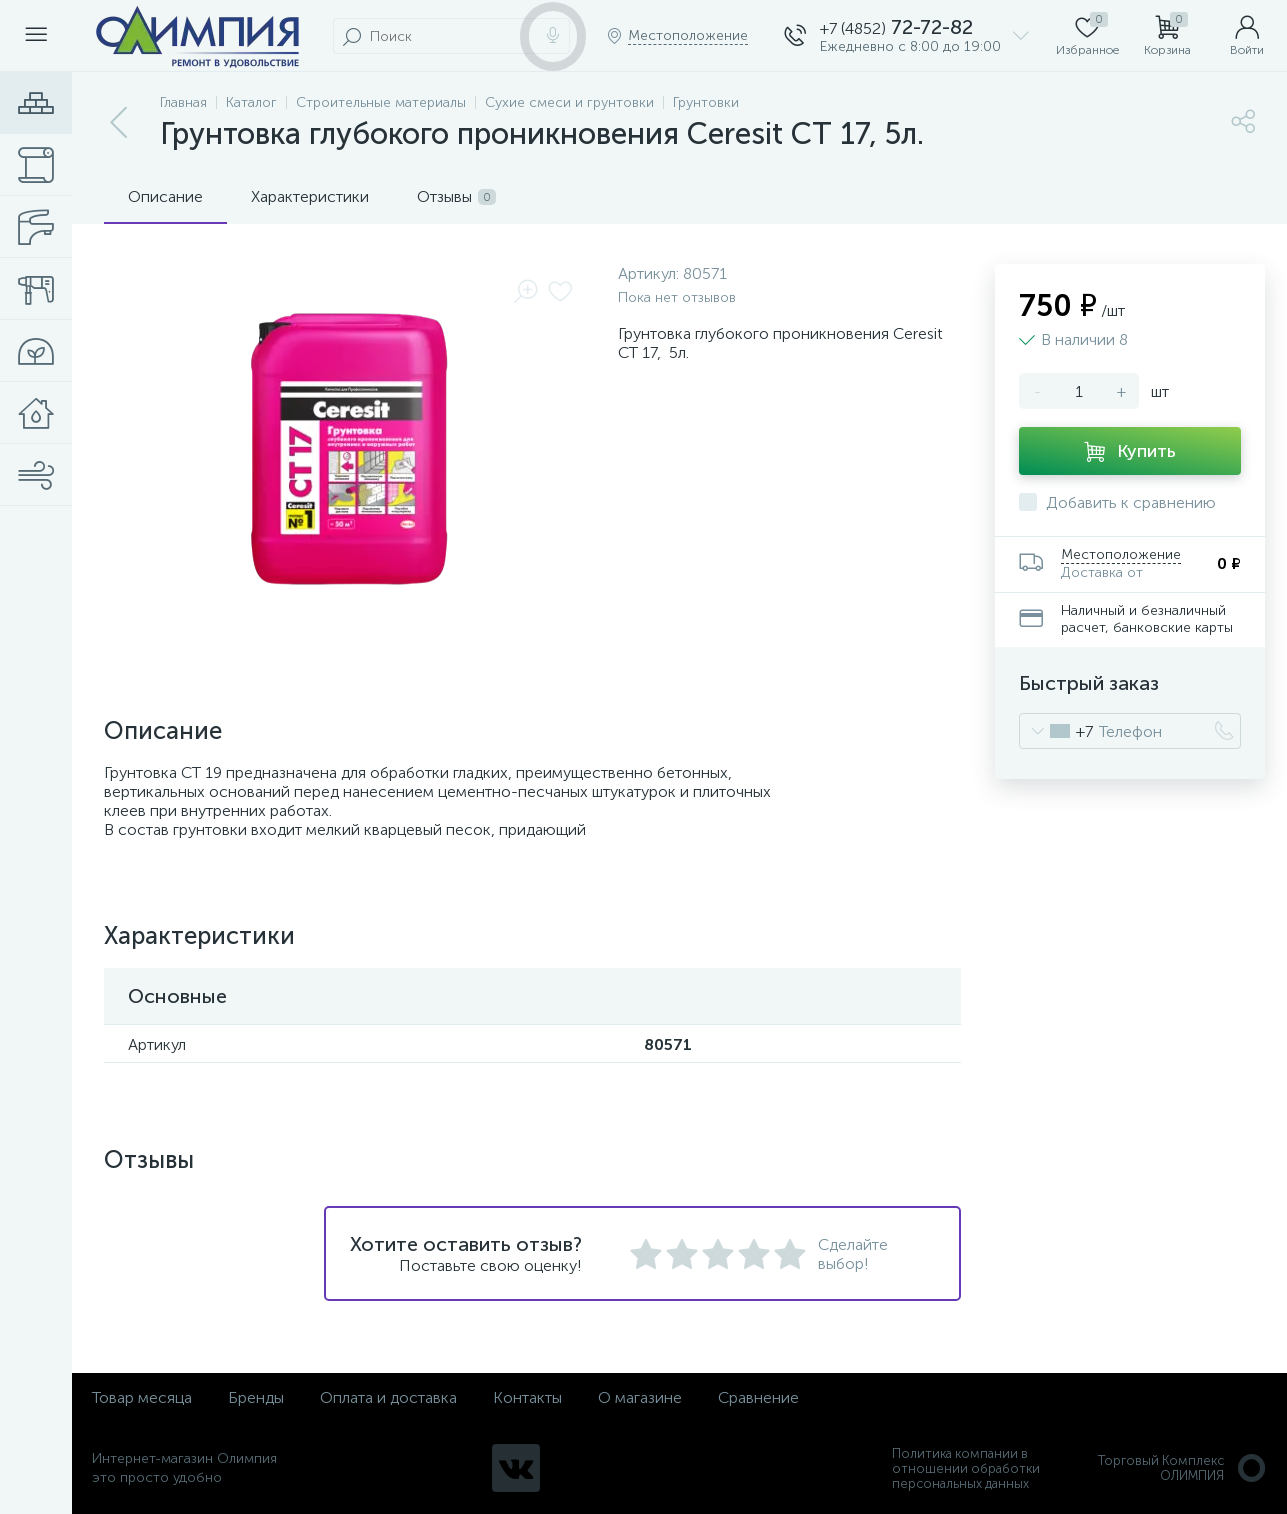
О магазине (640, 1397)
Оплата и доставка (388, 1397)
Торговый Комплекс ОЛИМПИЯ (1183, 1468)
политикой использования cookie (1066, 1345)
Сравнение (758, 1397)
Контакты (527, 1397)
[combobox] (1056, 731)
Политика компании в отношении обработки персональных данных (966, 1468)
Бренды (256, 1397)
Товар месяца (142, 1397)
